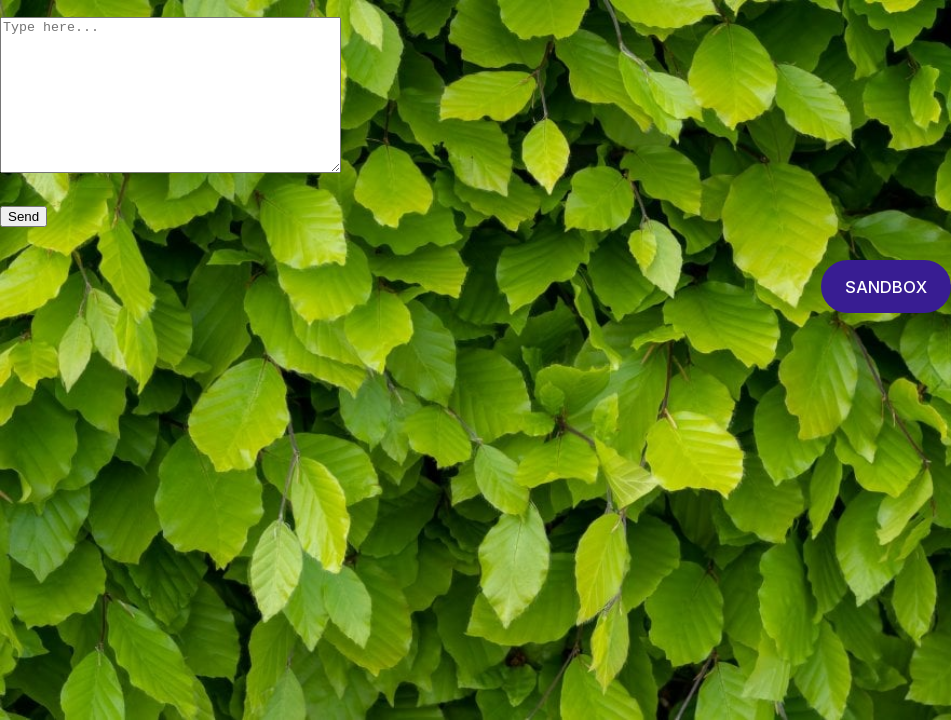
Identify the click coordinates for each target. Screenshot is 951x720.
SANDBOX (886, 317)
